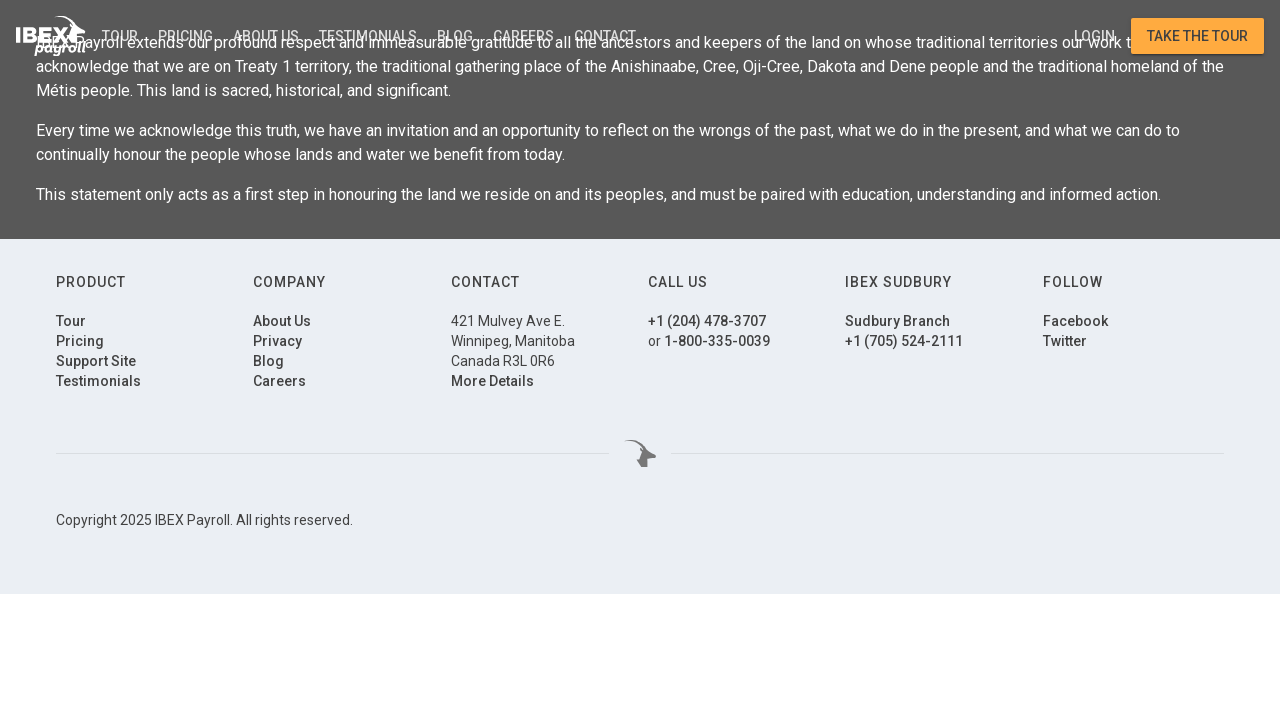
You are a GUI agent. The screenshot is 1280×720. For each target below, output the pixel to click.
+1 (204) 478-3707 (707, 321)
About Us (266, 36)
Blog (455, 36)
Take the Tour (1197, 36)
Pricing (185, 36)
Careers (523, 36)
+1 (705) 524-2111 (904, 341)
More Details (492, 381)
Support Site (96, 361)
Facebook (1075, 321)
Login (1094, 36)
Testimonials (368, 36)
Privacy (277, 341)
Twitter (1065, 341)
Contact (605, 36)
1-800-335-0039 (717, 341)
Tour (120, 36)
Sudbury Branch (897, 321)
